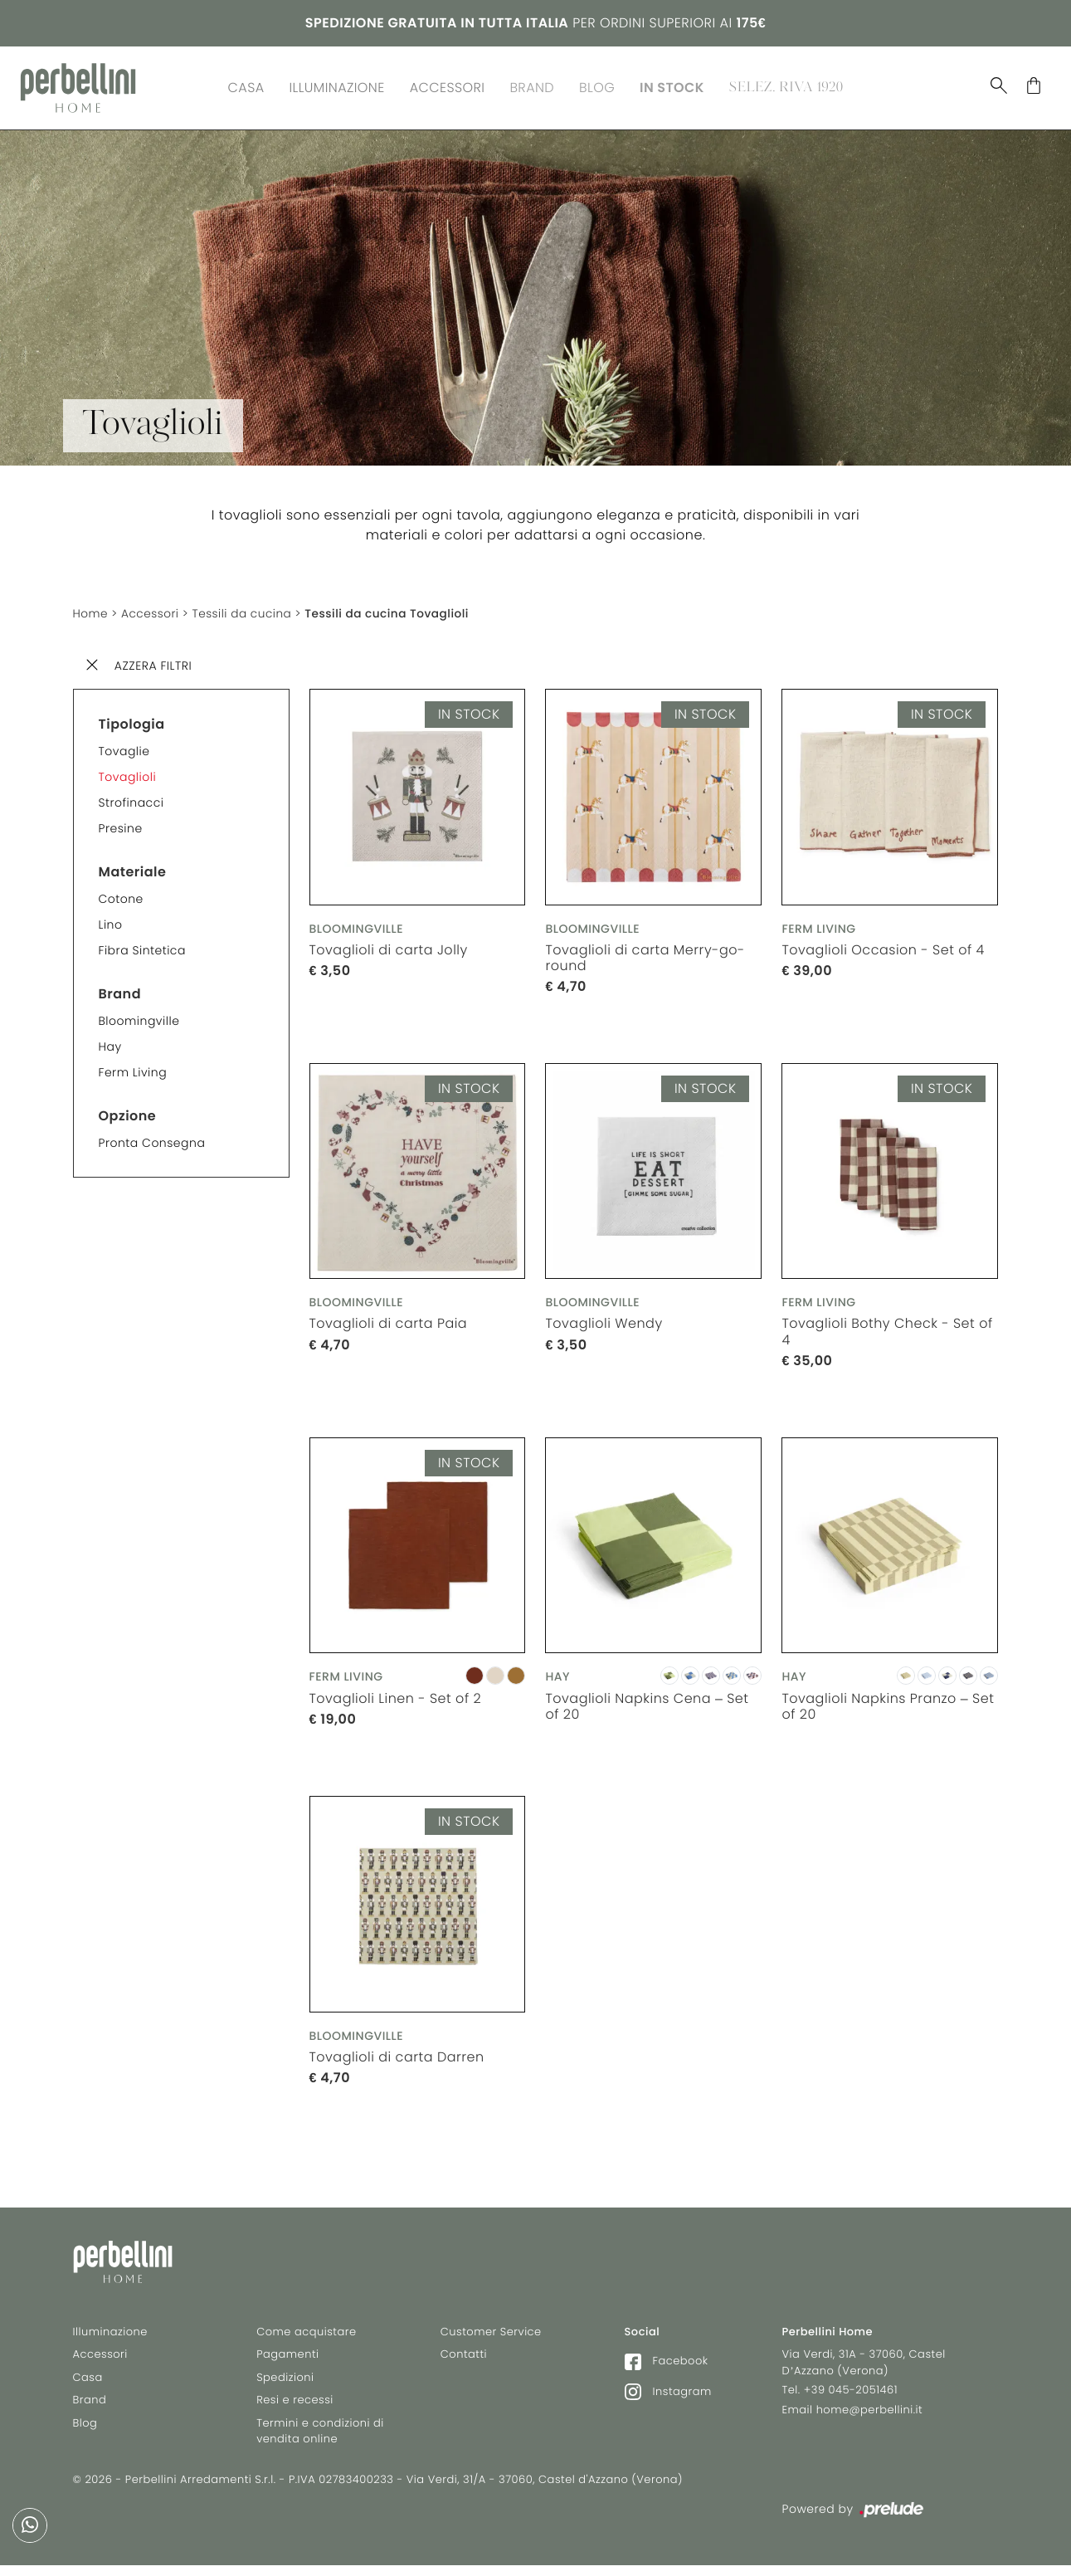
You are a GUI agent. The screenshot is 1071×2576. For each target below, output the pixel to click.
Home (91, 609)
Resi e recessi (294, 2403)
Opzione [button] (128, 1111)
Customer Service (491, 2335)
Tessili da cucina (245, 609)
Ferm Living (133, 1068)
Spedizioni (285, 2380)
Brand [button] (120, 989)
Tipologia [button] (132, 719)
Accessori (447, 85)
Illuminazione (337, 85)
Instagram (668, 2395)
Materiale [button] (133, 867)
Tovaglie (124, 747)
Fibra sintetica (142, 946)
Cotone (121, 894)
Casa (246, 85)
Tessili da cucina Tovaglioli (393, 609)
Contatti (464, 2357)
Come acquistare (306, 2335)
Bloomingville (139, 1016)
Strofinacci (131, 798)
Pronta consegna (152, 1138)
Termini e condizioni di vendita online (320, 2434)
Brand (531, 85)
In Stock (672, 85)
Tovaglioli (128, 772)
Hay (110, 1042)
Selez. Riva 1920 (786, 86)
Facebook (666, 2364)
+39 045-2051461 (851, 2393)
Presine (121, 824)
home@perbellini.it (869, 2413)
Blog (597, 85)
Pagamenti (287, 2357)
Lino (111, 920)
